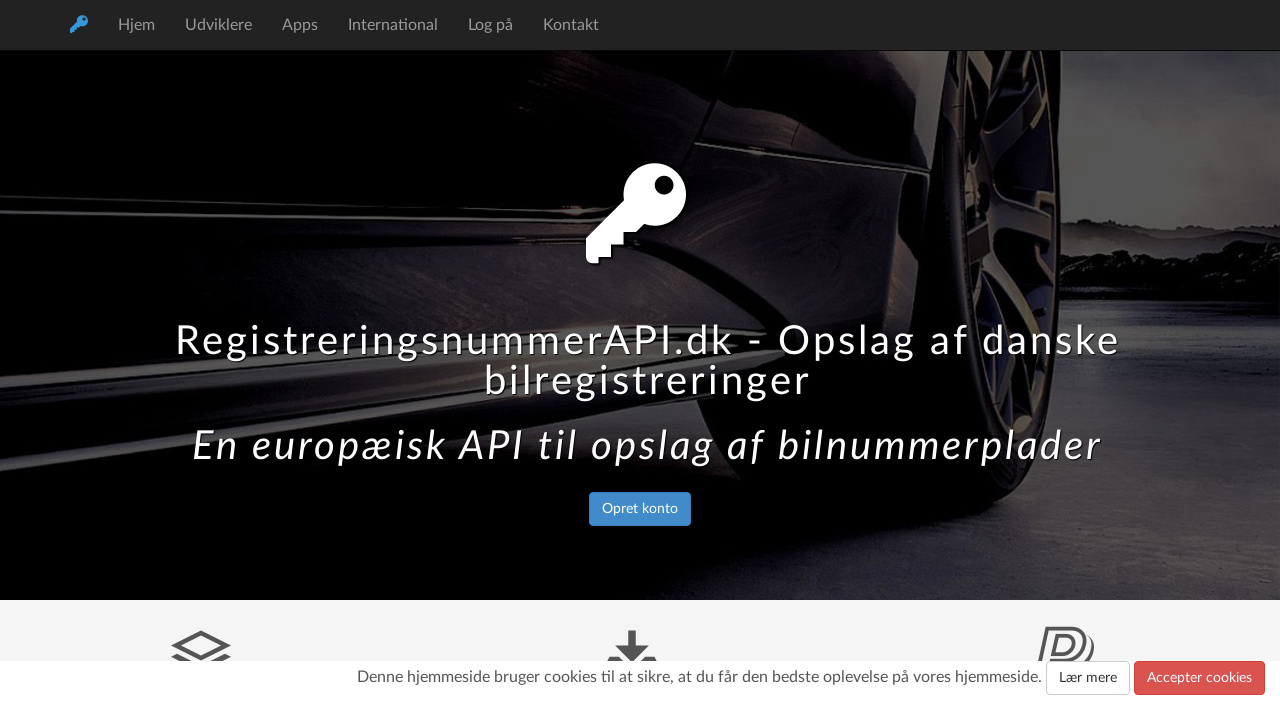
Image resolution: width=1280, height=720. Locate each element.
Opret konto (640, 509)
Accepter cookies (1199, 678)
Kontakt (571, 25)
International (393, 25)
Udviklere (218, 25)
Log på (490, 25)
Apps (300, 25)
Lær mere (1088, 678)
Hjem (136, 25)
